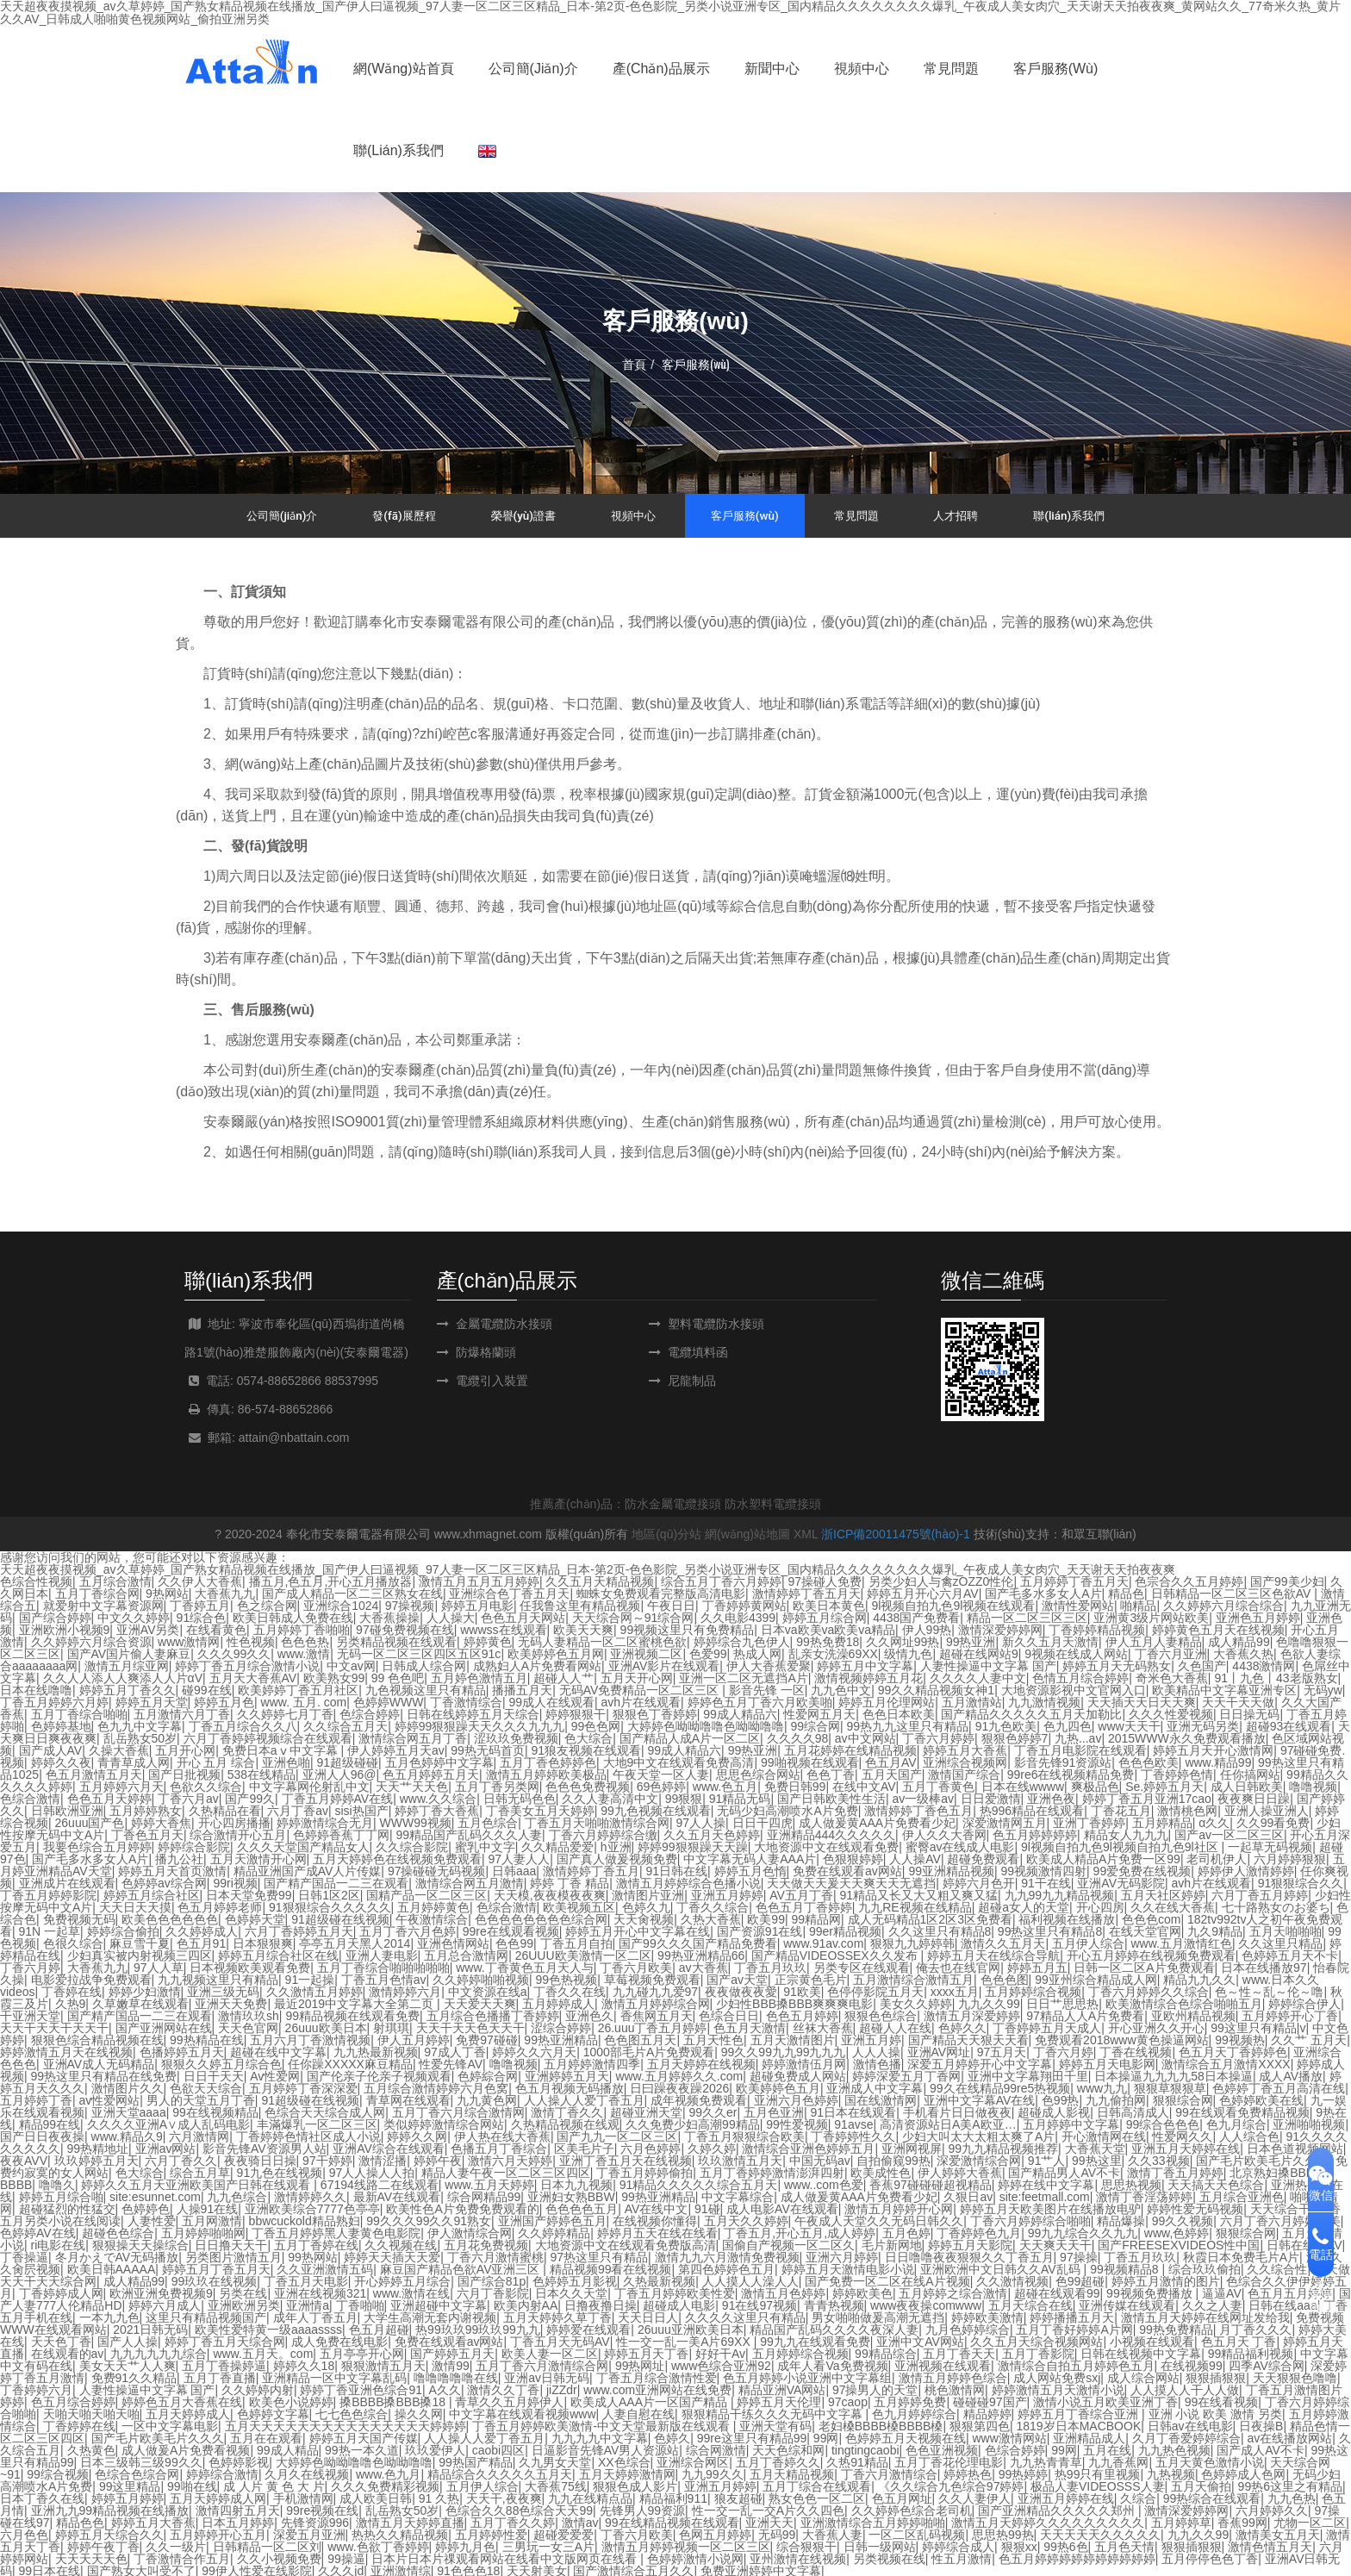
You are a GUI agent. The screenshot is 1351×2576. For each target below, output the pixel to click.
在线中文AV (864, 1786)
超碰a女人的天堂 (1023, 1906)
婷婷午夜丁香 (103, 2546)
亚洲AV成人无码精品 (99, 2063)
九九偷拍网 (1116, 2099)
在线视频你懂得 (655, 2220)
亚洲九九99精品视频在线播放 (110, 2510)
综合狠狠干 (806, 2546)
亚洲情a (307, 2304)
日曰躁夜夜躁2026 (679, 2087)
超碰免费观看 (983, 1858)
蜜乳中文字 (485, 1846)
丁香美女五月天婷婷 (540, 1810)
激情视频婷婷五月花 (868, 1677)
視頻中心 (861, 68)
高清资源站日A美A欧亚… (948, 2123)
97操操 (1079, 2256)
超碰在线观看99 (1057, 2292)
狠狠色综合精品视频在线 (97, 2039)
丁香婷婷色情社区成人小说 (308, 2136)
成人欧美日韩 (375, 2497)
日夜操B (1261, 2425)
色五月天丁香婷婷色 (1233, 2051)
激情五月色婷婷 (783, 2292)
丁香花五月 (1121, 1810)
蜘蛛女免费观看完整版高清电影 (660, 1593)
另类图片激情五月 (233, 2256)
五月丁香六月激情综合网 (542, 2365)
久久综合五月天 (345, 1725)
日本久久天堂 (571, 2292)
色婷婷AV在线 (38, 2232)
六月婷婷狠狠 (1290, 1858)
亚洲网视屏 (911, 2148)
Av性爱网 (275, 2075)
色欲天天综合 (206, 2087)
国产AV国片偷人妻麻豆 (129, 1653)
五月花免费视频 (486, 2244)
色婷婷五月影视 (574, 2280)
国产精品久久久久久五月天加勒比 (1031, 1713)
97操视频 (410, 1605)
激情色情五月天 (1270, 2546)
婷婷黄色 (488, 1641)
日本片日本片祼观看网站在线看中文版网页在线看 (505, 2558)
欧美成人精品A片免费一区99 (1103, 1858)
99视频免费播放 (1150, 2292)
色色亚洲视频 (942, 2449)
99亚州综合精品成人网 (1096, 1979)
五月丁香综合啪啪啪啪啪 (383, 1967)
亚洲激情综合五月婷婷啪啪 (872, 2522)
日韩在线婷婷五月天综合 (473, 1713)
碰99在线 (207, 1689)
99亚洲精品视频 (951, 1870)
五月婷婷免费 (910, 2401)
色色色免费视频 (587, 1786)
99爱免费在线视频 (1142, 1870)
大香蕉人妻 (832, 2534)
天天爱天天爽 (480, 2003)
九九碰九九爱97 (656, 1991)
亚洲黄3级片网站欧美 (1151, 1617)
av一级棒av (923, 1798)
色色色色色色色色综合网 (541, 1918)
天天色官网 (248, 2027)
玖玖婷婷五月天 (96, 2160)
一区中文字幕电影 (169, 2425)
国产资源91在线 (760, 1930)
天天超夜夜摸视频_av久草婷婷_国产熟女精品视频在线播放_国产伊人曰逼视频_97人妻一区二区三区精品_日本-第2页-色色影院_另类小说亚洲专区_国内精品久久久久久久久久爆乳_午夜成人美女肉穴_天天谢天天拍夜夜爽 (587, 1568)
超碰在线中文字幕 (278, 2051)
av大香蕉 (703, 1967)
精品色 (1126, 1593)
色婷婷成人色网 (1243, 2473)
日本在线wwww (1022, 1786)
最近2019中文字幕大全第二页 (355, 2003)
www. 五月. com (304, 1701)
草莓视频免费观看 (652, 1979)
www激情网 (189, 1641)
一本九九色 (109, 2316)
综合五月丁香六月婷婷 (721, 1580)
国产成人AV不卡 (1260, 2449)
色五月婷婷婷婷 (1035, 1834)
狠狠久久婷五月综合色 (221, 2063)
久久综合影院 (412, 1846)
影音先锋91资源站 (1063, 1761)
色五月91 (202, 1942)
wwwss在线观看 (503, 1629)
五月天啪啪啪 (1285, 1930)
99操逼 (346, 2558)
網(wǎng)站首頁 (403, 68)
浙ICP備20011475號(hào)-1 (895, 1533)
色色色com (1151, 1918)
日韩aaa (514, 1870)
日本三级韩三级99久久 (141, 2461)
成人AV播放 (1291, 2075)
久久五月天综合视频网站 (1036, 2341)
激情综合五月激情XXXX (1225, 2063)
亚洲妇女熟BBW (571, 2196)
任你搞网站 (1250, 1774)
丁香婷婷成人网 (61, 2292)
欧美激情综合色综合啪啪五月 (1183, 2003)
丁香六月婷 (30, 1967)
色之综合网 (267, 1605)
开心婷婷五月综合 (402, 2280)
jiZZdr (561, 2389)
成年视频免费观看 (699, 2099)
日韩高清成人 (1133, 2111)
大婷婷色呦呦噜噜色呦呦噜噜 (705, 1725)
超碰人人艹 (563, 1677)
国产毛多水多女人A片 (1043, 1593)
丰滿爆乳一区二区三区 (317, 2123)
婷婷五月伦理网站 (886, 1701)
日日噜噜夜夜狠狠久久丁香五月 (969, 2256)
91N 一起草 (50, 1930)
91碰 (707, 2208)
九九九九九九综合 (158, 2353)
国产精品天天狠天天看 (968, 2039)
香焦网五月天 (656, 2015)
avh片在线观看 (641, 1701)
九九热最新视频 (375, 2051)
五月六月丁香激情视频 (310, 2039)
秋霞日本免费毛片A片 (1241, 2256)
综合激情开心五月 (238, 1834)
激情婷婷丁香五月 (591, 1870)
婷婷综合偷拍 (123, 1930)
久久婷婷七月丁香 (285, 1713)
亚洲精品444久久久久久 (831, 1834)
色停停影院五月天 (875, 1991)
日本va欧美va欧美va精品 (828, 1629)
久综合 (1138, 2497)
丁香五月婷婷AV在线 (338, 1798)
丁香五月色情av (383, 1979)
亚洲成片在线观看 (67, 1882)
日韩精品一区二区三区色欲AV (1233, 1593)
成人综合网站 (1143, 2377)
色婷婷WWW (388, 1701)
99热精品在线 (207, 2039)
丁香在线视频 (1135, 2051)
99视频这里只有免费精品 (687, 1629)
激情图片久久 (127, 2087)
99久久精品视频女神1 (936, 1689)
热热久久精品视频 (400, 2534)
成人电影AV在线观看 (782, 2208)
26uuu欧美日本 (326, 2027)
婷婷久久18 (304, 2365)
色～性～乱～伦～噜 (1269, 1991)
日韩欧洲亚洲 (67, 1810)
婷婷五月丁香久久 (127, 1689)
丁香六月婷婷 (938, 1737)
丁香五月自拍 (576, 1942)
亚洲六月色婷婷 (796, 2099)
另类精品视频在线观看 (396, 1641)
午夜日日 (671, 1605)
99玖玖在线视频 (214, 2280)
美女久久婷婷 (916, 2003)
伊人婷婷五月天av (396, 1749)
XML (806, 1533)
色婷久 (672, 2437)
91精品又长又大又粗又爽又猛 (918, 1894)
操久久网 (419, 2413)
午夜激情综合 (431, 1918)
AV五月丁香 (801, 1894)
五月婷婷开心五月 (218, 2534)
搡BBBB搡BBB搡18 (394, 2401)
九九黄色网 (487, 2099)
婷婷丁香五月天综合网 (225, 2341)
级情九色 (908, 1653)
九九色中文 (841, 1689)
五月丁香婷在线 (316, 2244)
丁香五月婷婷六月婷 (54, 1701)
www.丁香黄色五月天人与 (524, 1967)
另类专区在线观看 (861, 1967)
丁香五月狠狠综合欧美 (744, 2136)
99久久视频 (1183, 2220)
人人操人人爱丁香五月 (584, 2099)
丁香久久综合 (712, 1906)
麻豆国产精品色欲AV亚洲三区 (462, 2268)
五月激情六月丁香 (182, 1713)
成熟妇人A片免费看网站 (537, 1665)
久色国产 (1202, 1665)
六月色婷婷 (650, 2148)
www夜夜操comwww (925, 2304)
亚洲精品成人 (1089, 2437)
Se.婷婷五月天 (1164, 1786)
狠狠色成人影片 (635, 2485)
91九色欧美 (1006, 1725)
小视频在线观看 (1152, 2341)
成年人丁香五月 (315, 2316)
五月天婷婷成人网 (218, 2497)
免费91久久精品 (134, 2377)
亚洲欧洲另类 (244, 2304)
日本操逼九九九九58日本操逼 (1173, 2075)
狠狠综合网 (1183, 2099)
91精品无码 (740, 1798)
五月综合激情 (115, 1580)
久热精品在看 (225, 1810)
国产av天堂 (737, 1979)
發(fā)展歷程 (384, 515)
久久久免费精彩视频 (385, 2485)
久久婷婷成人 (201, 1930)
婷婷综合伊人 (1304, 2003)
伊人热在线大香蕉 (502, 2136)
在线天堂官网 (1145, 1930)
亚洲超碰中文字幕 (438, 2304)
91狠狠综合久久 (1301, 1882)
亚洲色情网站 (453, 1942)
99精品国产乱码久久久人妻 (468, 1834)
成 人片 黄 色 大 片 (273, 2485)
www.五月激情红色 (1180, 1942)
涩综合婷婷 (561, 2027)
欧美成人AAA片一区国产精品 (650, 2401)
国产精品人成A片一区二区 (689, 1737)
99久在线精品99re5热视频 (1000, 2087)
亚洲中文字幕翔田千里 (1028, 2075)
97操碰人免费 (825, 1580)
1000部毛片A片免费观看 (648, 2051)
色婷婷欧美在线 (1261, 2099)
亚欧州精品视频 (1193, 2015)
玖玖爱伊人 (435, 2449)
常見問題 (951, 68)
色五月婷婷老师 (219, 1906)
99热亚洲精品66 (700, 1955)
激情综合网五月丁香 (412, 1737)
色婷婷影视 (239, 2461)
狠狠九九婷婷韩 (912, 1942)
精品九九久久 (1199, 1979)
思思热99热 (1003, 2534)
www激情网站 (1009, 2437)
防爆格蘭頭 (476, 1351)
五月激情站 (972, 1701)
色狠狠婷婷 (853, 1858)
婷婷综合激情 (222, 2473)
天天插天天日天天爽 (1141, 1701)
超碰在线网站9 (978, 1653)
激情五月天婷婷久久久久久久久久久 (1047, 2522)
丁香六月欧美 (636, 1967)
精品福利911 (673, 2497)
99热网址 (640, 2365)
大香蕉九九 (225, 1593)
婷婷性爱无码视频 (1195, 2208)
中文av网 (351, 1665)
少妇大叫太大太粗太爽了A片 (978, 2136)
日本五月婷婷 (238, 2522)
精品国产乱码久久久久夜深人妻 (834, 2329)
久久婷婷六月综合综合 (1223, 1605)
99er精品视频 (845, 1930)
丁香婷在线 (71, 1991)
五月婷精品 (1162, 1822)
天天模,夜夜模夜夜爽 (550, 1894)
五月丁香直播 (220, 2377)
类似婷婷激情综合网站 (443, 2123)
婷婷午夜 (438, 2160)
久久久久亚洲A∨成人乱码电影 (168, 2123)
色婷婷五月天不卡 (1290, 1955)
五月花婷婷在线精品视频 (850, 1749)
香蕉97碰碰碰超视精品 (930, 2184)
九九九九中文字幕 (599, 2437)
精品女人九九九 (1126, 1834)
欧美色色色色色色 (169, 1918)
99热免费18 (827, 1641)
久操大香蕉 (119, 1749)
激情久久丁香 (503, 2389)
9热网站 (167, 1593)
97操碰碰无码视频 (437, 1870)
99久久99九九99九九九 (783, 2051)
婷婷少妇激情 (145, 1991)
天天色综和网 (788, 2449)
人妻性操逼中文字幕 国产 (988, 1665)
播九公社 (179, 1858)
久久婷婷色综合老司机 (911, 2510)
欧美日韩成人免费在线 (293, 1617)
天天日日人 (648, 2316)
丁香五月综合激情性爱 (656, 2377)
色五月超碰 (379, 2329)
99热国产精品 (476, 2461)
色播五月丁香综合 (499, 2148)
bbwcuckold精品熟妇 (304, 2220)
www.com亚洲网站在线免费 (657, 2389)
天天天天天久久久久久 (1100, 2534)
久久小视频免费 (279, 2558)
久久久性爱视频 (1171, 1713)
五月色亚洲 (774, 2111)
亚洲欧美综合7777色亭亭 (312, 2208)
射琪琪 (391, 2027)
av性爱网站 (109, 2099)
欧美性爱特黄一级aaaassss (268, 2329)
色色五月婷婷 (802, 2015)
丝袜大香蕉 (823, 2027)
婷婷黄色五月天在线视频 (1218, 1629)
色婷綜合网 (488, 2075)
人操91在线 (208, 2208)
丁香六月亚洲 (1171, 1653)
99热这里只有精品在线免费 (104, 2075)
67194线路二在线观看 (380, 2184)
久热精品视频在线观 (565, 2123)
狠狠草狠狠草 (1170, 2087)
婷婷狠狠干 (575, 1713)
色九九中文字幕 (139, 1725)
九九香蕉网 (1118, 2461)
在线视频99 (1192, 2365)
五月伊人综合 (1088, 1942)
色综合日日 (729, 2015)
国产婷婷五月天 (452, 2353)
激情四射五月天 (238, 2510)
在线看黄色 (216, 1629)
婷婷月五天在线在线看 (657, 2232)
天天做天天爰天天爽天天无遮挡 (851, 1882)
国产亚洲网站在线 (163, 2027)
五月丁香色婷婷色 (548, 1761)
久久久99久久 (234, 1653)
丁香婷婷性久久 (853, 2136)
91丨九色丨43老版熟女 (1275, 1677)
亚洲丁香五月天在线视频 (625, 2160)
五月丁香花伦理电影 (948, 2461)
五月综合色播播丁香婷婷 (492, 2015)
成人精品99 (1239, 1641)
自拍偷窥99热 (893, 2160)
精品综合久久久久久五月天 (499, 2473)
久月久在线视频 (307, 2473)
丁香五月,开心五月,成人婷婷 (799, 2232)
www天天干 (1129, 1725)
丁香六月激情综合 (889, 2473)
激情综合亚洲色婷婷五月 (808, 2148)
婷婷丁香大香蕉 (437, 1810)
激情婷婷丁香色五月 (918, 1810)
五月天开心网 (637, 1677)
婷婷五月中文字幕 (865, 1665)
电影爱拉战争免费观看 (91, 1979)
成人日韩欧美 (1247, 1786)
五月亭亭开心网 (362, 2353)
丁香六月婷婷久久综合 (1148, 1991)
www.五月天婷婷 (489, 2184)
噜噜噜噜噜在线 (456, 2377)
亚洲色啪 (286, 1761)
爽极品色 (1095, 1786)
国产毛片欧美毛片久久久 (1262, 2160)
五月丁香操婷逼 (224, 2365)
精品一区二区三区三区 (1027, 1617)
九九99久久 (713, 2473)
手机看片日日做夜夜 (957, 2111)
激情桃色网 (1187, 1810)
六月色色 (24, 2534)
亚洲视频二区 (646, 1653)
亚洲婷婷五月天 (567, 2075)
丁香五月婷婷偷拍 (644, 2172)
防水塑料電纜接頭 (773, 1503)
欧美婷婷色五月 (778, 2087)
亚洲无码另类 (1203, 1725)
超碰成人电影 (679, 2304)
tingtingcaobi (865, 2449)
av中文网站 (865, 1737)
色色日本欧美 (898, 1713)
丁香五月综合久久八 (243, 1725)
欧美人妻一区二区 (549, 2353)
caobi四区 (498, 2449)
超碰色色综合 (118, 2232)
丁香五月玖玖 (770, 1967)
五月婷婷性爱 (491, 2534)
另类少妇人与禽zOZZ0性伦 (941, 1580)
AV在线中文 (656, 2208)
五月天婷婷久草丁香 (557, 2316)
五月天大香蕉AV (253, 1677)
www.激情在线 (411, 2292)
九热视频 (1171, 2473)
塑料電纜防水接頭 (706, 1323)
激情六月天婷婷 (510, 2160)
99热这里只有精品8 (1050, 1930)
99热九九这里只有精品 (908, 1725)
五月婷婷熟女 (145, 1810)
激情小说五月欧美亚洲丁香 (1105, 2401)
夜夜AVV (23, 2160)
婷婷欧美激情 (987, 2316)
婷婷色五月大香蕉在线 (181, 2401)
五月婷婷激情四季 (592, 2063)
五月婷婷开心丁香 (1290, 2015)
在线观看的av (67, 2353)
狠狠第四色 (979, 2425)
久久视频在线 (400, 2244)
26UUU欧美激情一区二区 (583, 1955)
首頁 (634, 363)
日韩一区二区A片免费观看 (1144, 1967)
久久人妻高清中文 (610, 1798)
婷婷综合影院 (194, 1846)
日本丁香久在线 (42, 2497)
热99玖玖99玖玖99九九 (477, 2329)
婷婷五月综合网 (824, 1617)
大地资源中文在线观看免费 (826, 1846)
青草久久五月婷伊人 (509, 2401)
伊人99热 (927, 1629)
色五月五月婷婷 (1290, 2292)
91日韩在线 (676, 1870)
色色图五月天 (640, 2039)
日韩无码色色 (519, 1798)
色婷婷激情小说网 (695, 2558)
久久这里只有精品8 (940, 1930)
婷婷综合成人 (958, 2546)
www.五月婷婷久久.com (679, 2075)
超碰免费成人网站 (798, 2075)
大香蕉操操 (389, 1617)
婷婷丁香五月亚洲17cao (1146, 1798)
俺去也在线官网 (958, 1967)
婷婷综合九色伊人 (742, 1641)
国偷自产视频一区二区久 (788, 2244)
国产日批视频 (184, 1774)
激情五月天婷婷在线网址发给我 (1205, 2316)
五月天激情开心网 (258, 1858)
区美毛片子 (584, 2148)
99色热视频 (567, 1979)
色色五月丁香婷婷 (804, 1906)
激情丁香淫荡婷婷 (1144, 2196)
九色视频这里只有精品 (425, 1689)
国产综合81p (492, 2280)
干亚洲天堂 (30, 2015)
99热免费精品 (1176, 2329)
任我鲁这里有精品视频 (580, 1605)
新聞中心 (772, 68)
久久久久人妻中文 (978, 1677)
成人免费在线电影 (339, 2341)
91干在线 (1046, 1882)
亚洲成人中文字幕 (874, 2087)
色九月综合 (1236, 2123)
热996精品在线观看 (1032, 1810)
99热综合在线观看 (1212, 2497)
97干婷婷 (327, 2160)
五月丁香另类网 (497, 1786)
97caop (848, 2401)
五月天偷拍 (1201, 2485)
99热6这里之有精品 (1290, 2485)
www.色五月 (725, 1786)
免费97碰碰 (487, 2039)
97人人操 (700, 1822)
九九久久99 (989, 2003)
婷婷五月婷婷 (127, 2497)
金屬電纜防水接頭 (494, 1323)
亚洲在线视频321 (320, 2292)
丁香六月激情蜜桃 (495, 2256)
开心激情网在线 (1104, 2136)
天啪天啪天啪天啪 (91, 2413)
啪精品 (1138, 1605)
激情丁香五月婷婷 (1175, 2172)
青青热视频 (834, 2304)
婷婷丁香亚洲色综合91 (361, 2389)
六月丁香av (297, 1810)
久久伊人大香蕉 (200, 1580)
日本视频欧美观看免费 (250, 1967)
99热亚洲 (971, 1641)
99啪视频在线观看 (810, 1761)
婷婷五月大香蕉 (965, 1749)
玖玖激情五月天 (740, 2160)
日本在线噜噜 (36, 1689)
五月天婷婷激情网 (627, 2473)
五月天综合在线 (1030, 2304)
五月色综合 (488, 1822)
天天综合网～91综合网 (633, 1617)
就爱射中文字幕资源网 (103, 1605)
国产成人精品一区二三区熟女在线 (352, 1593)
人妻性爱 (152, 2220)
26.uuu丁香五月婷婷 (652, 2027)
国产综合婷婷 (55, 1617)
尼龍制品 (682, 1380)
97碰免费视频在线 (405, 1629)
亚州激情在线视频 (798, 2558)
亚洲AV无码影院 (1121, 1882)
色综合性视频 (36, 1580)
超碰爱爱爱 (563, 2534)
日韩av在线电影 (1190, 2425)
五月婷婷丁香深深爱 (303, 2087)
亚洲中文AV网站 (920, 2341)
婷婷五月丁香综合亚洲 (1080, 2413)
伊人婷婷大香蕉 (960, 2172)
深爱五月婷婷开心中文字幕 (979, 2063)
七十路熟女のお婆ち (1276, 1906)
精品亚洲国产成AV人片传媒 (307, 1870)
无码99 (777, 2534)
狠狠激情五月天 (383, 2365)
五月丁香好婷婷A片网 (1074, 2329)
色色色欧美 (1148, 1761)
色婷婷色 (145, 2208)
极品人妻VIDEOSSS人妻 (1097, 2485)
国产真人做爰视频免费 (617, 1858)
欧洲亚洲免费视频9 (161, 2292)
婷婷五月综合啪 (61, 2196)
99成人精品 (288, 2449)
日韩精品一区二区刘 (267, 2546)
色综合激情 (30, 1798)
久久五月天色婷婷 (711, 1834)
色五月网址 (902, 2497)
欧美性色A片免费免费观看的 (462, 2208)
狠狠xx (1019, 2546)
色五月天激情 (749, 2027)
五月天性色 (713, 2039)
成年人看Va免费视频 (832, 2365)
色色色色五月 (581, 2208)
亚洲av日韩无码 (546, 2377)
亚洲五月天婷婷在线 (1185, 2148)
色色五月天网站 (523, 1617)
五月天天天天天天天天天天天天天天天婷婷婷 (345, 2425)
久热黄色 (91, 2449)
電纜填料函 (688, 1351)
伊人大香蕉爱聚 (768, 1665)
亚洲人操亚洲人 (1266, 1810)
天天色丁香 (61, 2341)
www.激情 (303, 1653)
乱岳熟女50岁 (140, 1737)
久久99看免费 (1273, 1822)
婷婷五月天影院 (970, 2244)
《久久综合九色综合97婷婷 (951, 2485)
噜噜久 (57, 2184)
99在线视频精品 (215, 2111)
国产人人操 (127, 2341)
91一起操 (310, 1979)
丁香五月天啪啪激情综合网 (597, 1822)
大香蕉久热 (1243, 1653)
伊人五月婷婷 (413, 2039)
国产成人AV (51, 1749)
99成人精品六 (740, 1713)
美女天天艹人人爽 (127, 2365)
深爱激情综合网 (979, 2160)
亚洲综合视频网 (965, 1761)
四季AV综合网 (1266, 2365)
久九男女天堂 (555, 2461)
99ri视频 (235, 1882)
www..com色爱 (823, 2184)
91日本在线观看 (854, 2111)
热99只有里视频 (1098, 2473)
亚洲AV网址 (939, 2051)
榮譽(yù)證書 (513, 515)
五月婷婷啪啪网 (203, 2232)
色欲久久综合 (206, 1786)
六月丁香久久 (181, 2160)
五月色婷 (906, 2232)
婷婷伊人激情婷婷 (1246, 1870)
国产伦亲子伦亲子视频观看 (379, 2075)
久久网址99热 (903, 1641)
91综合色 (202, 1617)
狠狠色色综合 (880, 2015)
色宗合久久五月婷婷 (1189, 1580)
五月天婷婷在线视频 (701, 2063)
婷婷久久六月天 (534, 2051)
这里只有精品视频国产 (206, 2316)
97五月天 (1002, 2051)
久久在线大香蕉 (1172, 1906)
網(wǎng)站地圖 (747, 1533)
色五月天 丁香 (1239, 2341)
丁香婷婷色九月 (979, 2232)
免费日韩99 (795, 1786)
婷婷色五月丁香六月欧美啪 (760, 1701)
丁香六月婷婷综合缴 (603, 1834)
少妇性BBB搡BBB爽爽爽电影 (794, 2003)
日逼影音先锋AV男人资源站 (606, 2449)
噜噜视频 (1313, 1786)
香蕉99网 (1242, 2522)
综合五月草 (200, 2172)
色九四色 (1067, 1725)
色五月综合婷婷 (73, 2401)
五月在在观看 (266, 2437)
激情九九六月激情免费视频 (727, 2256)
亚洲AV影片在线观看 (664, 1665)
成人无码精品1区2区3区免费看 (930, 1918)
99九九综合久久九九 (1083, 2232)
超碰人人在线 (895, 2027)
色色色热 (305, 1641)
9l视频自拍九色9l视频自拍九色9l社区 (1121, 1846)
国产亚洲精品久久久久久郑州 (1058, 2510)
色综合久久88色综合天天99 (519, 2510)
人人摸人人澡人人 (750, 2280)
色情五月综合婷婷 (1080, 1677)
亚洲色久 (589, 2015)
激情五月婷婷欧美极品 (546, 1774)
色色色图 (1005, 1979)
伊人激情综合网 (469, 2232)
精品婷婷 (987, 2413)
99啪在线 (192, 2485)
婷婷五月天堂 (151, 1701)
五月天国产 (892, 1774)
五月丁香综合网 (97, 1593)
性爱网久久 (1182, 2136)
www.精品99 (1218, 1761)
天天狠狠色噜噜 (1295, 2377)
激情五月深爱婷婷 (972, 2015)
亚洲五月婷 (871, 2039)
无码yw (1323, 1689)
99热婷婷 (1024, 2473)
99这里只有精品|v (1258, 2027)
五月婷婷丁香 (36, 2099)
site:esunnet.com (155, 2196)
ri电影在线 (58, 2244)
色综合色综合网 (137, 2473)
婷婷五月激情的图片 (1165, 2280)
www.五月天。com (263, 2353)
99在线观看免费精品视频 (1242, 2111)
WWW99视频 (415, 1822)
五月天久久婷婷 (746, 2220)
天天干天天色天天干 (470, 2027)
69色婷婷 (662, 1786)
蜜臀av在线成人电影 (960, 1846)
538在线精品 (261, 1774)
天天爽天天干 (1055, 2244)
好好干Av (720, 2353)
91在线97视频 (759, 2304)
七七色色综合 (351, 2413)
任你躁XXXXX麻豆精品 (350, 2063)
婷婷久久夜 (61, 1761)
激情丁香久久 (567, 2111)
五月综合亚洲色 (1241, 2196)
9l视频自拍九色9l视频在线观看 (954, 1605)
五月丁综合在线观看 (817, 2485)
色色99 (514, 1942)
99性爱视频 (797, 2123)
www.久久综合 (438, 1798)
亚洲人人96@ (339, 1774)
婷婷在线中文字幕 (1046, 2184)
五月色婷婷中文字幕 (439, 1761)
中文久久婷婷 (133, 1617)
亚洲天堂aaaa (128, 2111)
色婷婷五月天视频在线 (905, 2437)
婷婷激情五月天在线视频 (66, 2051)
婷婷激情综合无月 (325, 1822)
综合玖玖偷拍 (1204, 2268)
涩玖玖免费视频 (516, 1737)
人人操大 (450, 1617)
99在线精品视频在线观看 (672, 2522)
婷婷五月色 (224, 1701)
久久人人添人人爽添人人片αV (122, 1677)
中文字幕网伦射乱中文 (309, 1786)
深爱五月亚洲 (309, 2534)
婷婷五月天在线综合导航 (993, 1955)
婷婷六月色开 (979, 1882)
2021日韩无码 (150, 2329)
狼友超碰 (738, 2497)
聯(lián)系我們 (398, 150)
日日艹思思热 (1062, 2003)
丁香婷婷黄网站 (744, 1605)
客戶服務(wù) (1056, 68)
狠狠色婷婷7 (1015, 1737)
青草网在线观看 (408, 2099)
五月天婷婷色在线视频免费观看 (397, 1858)
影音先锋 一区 (767, 1689)
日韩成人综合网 (424, 1665)
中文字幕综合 (737, 2196)
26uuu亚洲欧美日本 (691, 2329)
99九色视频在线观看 (656, 1810)
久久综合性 (1277, 2268)
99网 (826, 2437)
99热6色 (1065, 2546)
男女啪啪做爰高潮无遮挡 (878, 2316)
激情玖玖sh (248, 2015)
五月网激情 (212, 2220)
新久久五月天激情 (1050, 1641)
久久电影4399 (737, 1617)
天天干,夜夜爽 (504, 2497)
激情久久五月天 (1003, 1942)
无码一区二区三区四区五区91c (419, 1653)
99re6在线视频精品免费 (1071, 1774)
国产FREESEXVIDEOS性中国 (1179, 2244)
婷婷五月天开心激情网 (1213, 1749)
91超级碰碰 (347, 1761)
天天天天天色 (91, 2558)
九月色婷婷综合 (967, 2329)
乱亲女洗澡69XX (833, 1653)
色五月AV (891, 1761)
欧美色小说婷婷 (291, 2401)
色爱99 (708, 1653)
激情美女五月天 (1278, 2534)
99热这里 (1097, 2160)
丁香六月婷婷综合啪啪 (1030, 2220)
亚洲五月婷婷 (727, 1894)
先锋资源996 (315, 2522)
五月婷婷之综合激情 (953, 2292)
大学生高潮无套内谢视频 (430, 2316)
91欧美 (802, 1991)
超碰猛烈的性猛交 (67, 2208)
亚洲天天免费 (231, 2003)
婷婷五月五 (1037, 1967)
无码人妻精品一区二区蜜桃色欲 (602, 1641)
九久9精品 (1214, 1930)
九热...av (1078, 1737)
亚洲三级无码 (223, 1991)
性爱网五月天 (819, 1713)
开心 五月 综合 (216, 1761)
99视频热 (1240, 2039)
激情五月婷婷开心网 (898, 2208)
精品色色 (80, 2522)
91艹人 (1047, 2160)
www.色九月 (388, 2473)
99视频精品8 (1125, 2268)
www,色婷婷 (1176, 2232)
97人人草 (159, 1967)
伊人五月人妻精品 (1153, 1641)
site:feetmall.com (1044, 2196)
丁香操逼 (24, 2256)
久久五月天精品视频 (599, 1580)
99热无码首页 (488, 1749)
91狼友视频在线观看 (586, 1749)
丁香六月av (188, 1798)
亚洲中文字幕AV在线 (980, 2099)
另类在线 (243, 2292)
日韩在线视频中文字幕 (1140, 2353)
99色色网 (596, 1725)
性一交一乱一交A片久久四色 (768, 2510)
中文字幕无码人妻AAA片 (749, 1858)
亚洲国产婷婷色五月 (552, 2220)
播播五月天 (522, 1689)
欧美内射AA (526, 2304)
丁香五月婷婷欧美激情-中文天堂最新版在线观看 (602, 2425)
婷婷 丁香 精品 (569, 1882)
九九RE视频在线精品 (914, 1906)
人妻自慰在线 (638, 2413)
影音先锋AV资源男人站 (264, 2148)
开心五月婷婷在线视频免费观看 (1151, 1955)
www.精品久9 (127, 2136)
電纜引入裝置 (482, 1380)
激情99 (451, 2365)
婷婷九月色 (465, 2546)
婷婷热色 (967, 2473)
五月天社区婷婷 (1163, 1894)
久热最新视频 (659, 2280)
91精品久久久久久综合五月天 (698, 2184)
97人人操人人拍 (372, 2172)
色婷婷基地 (61, 1725)
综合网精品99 (484, 2196)
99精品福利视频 (1251, 2353)
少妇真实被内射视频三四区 (139, 1955)
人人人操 (876, 2051)
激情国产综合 (964, 1774)
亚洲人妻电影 (382, 1955)
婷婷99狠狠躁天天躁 (693, 1846)
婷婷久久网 (417, 2136)
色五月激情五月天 (94, 1774)
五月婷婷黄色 (433, 1906)
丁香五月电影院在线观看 (1080, 1749)
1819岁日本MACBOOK (1079, 2425)
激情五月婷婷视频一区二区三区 (685, 2546)
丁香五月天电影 (306, 2280)
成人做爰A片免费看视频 (185, 2449)
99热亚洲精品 (561, 2039)
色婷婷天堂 (255, 1918)
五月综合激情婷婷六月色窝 (436, 2087)
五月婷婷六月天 (121, 1786)
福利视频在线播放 (1066, 1918)
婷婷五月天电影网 (1107, 2063)
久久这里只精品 (1280, 1942)
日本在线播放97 (1264, 1967)
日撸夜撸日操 (600, 2304)
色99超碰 (1080, 2280)
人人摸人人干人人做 (1184, 2389)
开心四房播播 (234, 1822)
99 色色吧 (397, 1677)
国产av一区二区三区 (1229, 1834)
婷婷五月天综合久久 (109, 2534)
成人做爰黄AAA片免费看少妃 (877, 1822)
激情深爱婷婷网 (1000, 1629)
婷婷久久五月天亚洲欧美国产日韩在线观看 (197, 2184)
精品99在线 (50, 2123)
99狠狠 (684, 1798)
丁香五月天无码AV (560, 2341)
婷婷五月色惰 (750, 1870)
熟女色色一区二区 (817, 2497)
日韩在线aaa (1282, 2304)
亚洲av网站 (165, 2148)
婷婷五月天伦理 (779, 2401)
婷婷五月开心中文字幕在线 (637, 1930)
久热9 (70, 2003)
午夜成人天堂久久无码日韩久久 (878, 2220)
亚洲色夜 (1051, 1798)
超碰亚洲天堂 (646, 2111)
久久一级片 (176, 2546)
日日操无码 (1249, 1713)
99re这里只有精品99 (752, 2437)
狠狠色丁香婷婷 (655, 1713)
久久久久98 (798, 1737)
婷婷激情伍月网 (804, 2063)
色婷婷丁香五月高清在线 (1278, 2087)
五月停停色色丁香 (1209, 2558)
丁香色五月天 (147, 1834)
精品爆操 (1121, 2220)
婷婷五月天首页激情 (172, 1870)
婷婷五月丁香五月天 (216, 2268)
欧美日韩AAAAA (111, 2268)
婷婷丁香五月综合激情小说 (247, 1665)
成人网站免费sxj (1056, 2377)
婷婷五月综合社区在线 (278, 1955)
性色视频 (251, 1641)
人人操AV (915, 1858)
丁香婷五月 (200, 1605)
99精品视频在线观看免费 (352, 2015)
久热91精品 (857, 2461)
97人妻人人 (520, 1858)
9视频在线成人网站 (1076, 1653)
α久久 (1214, 1822)
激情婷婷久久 (310, 2196)
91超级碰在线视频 (340, 1918)
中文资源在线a (487, 1991)
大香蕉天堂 (1095, 2148)
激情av (580, 2522)
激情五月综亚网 (126, 1665)
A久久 (445, 2389)
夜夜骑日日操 (260, 2160)
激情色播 (877, 2063)
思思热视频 (1131, 2184)
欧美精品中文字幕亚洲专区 (1224, 1689)
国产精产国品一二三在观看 (336, 1882)
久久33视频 (1159, 2160)
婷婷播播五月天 (1072, 2316)
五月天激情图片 (792, 2039)
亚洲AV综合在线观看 (389, 2148)
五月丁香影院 (1038, 2353)
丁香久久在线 (569, 1991)
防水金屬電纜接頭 (673, 1503)
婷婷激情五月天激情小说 (1058, 2389)
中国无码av (819, 2160)
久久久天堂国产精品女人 (303, 1846)
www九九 (1102, 2087)
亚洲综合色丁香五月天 (509, 1593)
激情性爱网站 (1078, 1605)
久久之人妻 (1212, 2304)
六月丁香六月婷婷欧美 (1280, 2220)
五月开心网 (185, 1749)
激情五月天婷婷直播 (410, 2522)
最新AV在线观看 (397, 2196)
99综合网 (815, 1725)
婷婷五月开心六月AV (923, 1593)
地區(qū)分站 (666, 1533)
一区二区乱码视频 (916, 2534)
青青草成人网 (133, 1761)
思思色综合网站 (758, 1774)
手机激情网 (303, 2497)
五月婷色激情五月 (479, 1677)
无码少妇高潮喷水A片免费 (787, 1810)
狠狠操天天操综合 (140, 2244)
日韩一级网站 (880, 2546)
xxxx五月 (955, 1991)
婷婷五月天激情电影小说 (847, 2268)
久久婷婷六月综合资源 (91, 1641)
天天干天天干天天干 (54, 2027)
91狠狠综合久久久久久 (330, 1906)
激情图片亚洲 (648, 1894)
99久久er (712, 2111)
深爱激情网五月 (1004, 1822)
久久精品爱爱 (557, 1846)
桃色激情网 (955, 2389)
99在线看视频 (1222, 2401)
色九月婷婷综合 (914, 2413)
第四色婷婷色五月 (726, 2268)
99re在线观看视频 (511, 1930)
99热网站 (313, 2256)
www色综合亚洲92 (721, 2365)
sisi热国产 (361, 1810)
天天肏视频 (643, 1918)
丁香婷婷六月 (36, 2389)
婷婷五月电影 (477, 1605)
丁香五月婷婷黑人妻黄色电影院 (336, 2232)
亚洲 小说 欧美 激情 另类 (1216, 2413)
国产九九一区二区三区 (617, 2136)
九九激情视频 (1044, 1701)
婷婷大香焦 (161, 1822)
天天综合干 (1280, 2208)
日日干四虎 (762, 1822)
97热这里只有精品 (599, 2256)
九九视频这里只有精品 (218, 1979)
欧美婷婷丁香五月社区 (298, 1689)
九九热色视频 (1174, 2449)
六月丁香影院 (493, 2292)
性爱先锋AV (450, 2063)
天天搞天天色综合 (1215, 2184)
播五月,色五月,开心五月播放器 (331, 1580)
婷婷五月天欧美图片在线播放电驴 (1050, 2208)
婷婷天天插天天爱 (392, 2256)
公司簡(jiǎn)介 (533, 68)
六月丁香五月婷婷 (1259, 1894)
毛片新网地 (892, 2244)
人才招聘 (977, 515)
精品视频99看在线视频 (611, 2268)
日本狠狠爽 (263, 1942)
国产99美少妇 (1287, 1580)
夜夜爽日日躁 (1253, 1798)
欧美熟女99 (334, 1677)
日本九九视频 (576, 2184)
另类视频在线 (889, 2558)
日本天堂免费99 (249, 1894)
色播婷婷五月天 (182, 2051)
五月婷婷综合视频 (1033, 1991)
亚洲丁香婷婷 (1089, 1822)
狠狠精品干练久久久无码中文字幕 (774, 2413)
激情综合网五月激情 (469, 1882)
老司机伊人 (1216, 1858)
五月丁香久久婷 (512, 2522)
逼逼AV (1222, 2292)
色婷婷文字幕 (273, 2413)
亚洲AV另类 (148, 1629)
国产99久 (250, 1798)
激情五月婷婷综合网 (655, 2003)
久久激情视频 (1012, 2280)
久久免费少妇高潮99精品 (693, 2123)
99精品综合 (886, 2353)
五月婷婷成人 (558, 2003)
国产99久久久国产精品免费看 (698, 1942)
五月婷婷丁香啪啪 (301, 1629)
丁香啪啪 (360, 2304)
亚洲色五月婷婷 (1258, 1617)
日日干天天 (214, 2075)
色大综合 (588, 1737)
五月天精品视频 (792, 2473)
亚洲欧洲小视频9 (64, 1629)
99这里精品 (130, 2485)
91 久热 (439, 2497)
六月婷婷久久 (1272, 2510)
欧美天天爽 (583, 1629)
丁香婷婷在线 (79, 2425)
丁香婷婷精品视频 (1097, 1629)
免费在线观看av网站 (847, 1870)
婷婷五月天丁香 (646, 2353)
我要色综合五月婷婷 (97, 1846)
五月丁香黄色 (938, 1786)
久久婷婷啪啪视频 (481, 1979)
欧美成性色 (880, 2172)
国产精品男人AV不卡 (1064, 2172)
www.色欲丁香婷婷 (377, 2546)
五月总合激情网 (466, 1955)
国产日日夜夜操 (42, 2136)
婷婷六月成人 (164, 2304)
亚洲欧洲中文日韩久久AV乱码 (1002, 2268)
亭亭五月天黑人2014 (354, 1942)
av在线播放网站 (1289, 2437)
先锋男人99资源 (643, 2510)
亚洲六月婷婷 (842, 2256)
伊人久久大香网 (944, 1834)
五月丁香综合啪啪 (79, 1713)
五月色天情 (1124, 2546)
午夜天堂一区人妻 (661, 1774)
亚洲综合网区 (693, 2461)
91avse (853, 2123)
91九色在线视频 (280, 2172)
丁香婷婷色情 (1177, 1774)
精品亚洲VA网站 (782, 2389)
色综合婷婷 (369, 1713)
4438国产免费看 (916, 1617)
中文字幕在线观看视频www (522, 2413)
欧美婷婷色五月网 (555, 1653)
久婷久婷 (712, 2148)
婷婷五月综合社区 (151, 1894)
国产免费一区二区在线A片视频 (887, 2280)
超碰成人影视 (1054, 2111)
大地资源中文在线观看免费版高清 (625, 2244)
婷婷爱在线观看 (588, 2329)
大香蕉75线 (556, 2485)
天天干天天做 (1238, 1701)
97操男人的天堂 (875, 2389)
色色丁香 (830, 1774)
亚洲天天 (769, 2522)
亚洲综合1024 (340, 1605)
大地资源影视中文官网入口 (1073, 1689)
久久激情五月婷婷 (314, 1991)
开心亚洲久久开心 (1156, 2027)
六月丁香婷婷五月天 (299, 1930)
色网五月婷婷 (715, 2534)
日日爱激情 (991, 1798)
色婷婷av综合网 (164, 1882)
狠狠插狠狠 (1216, 2377)
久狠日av (968, 2196)
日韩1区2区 (329, 1894)
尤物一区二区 (1309, 2522)
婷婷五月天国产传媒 (363, 2437)
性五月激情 (961, 2558)
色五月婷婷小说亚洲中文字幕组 (807, 2377)
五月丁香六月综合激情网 (458, 2111)
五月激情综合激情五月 (913, 1979)
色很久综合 (73, 1942)
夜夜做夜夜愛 (741, 1991)
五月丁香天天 (959, 2353)
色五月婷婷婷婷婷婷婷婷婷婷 (1077, 2558)
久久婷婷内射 (257, 2389)
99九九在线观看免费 (815, 2341)
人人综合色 (1249, 2136)
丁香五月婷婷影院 (48, 1894)
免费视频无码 (79, 1918)
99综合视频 (58, 2473)
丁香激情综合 (466, 1701)
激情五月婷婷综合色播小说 (688, 1882)
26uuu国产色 (90, 1822)
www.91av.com (823, 1942)
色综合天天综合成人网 (325, 2111)
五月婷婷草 (1181, 2522)
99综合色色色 (1163, 2123)
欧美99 (766, 1918)
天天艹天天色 (412, 1786)
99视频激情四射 (1043, 1870)
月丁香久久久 (1255, 2329)
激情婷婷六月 (405, 1991)
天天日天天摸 (135, 1906)
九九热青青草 (1046, 2461)
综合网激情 (716, 2449)
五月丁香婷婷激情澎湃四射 (772, 2172)
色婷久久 (962, 2027)
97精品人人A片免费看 (1085, 2015)
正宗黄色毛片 (811, 1979)
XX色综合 (624, 2461)
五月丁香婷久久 (778, 2461)
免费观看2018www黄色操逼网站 (1121, 2039)
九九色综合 (237, 2196)
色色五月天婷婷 (109, 1798)
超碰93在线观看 (1289, 1725)
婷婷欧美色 (862, 2292)
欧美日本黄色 (829, 1605)
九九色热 (1291, 2497)
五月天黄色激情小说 (1209, 2461)
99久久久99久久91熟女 (428, 2220)
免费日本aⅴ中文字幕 (281, 1749)
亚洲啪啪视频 (1309, 2123)
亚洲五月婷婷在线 (1066, 2497)
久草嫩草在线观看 (140, 2003)
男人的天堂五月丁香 (200, 2099)
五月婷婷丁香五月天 (1074, 1580)
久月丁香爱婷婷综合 (1186, 2437)
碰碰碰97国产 (990, 2401)
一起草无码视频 (1270, 1846)
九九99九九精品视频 (1060, 1894)
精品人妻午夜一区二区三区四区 (505, 2172)
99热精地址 (98, 2148)
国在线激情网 (880, 2099)
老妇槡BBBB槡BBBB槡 (881, 2425)
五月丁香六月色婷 (407, 1930)
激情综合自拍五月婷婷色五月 (1076, 2365)
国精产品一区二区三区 (426, 1894)
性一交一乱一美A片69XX (684, 2341)
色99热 (1061, 2099)
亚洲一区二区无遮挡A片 (743, 1677)
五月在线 (1107, 2449)
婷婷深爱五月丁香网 (906, 2075)
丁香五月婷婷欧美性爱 (674, 2292)
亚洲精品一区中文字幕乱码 (334, 2377)
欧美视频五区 (579, 1906)
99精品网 (816, 1918)
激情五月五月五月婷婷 (479, 1580)
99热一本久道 (362, 2449)
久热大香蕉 (711, 1918)
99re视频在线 (322, 2510)
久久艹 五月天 (1309, 2039)
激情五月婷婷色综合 (953, 2377)
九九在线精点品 (590, 2497)
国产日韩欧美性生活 (831, 1798)
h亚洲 (616, 1846)
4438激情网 (1263, 1665)
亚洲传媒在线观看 (1127, 2304)
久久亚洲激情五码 (325, 2268)
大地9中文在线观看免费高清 (679, 1761)
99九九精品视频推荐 (1004, 2148)
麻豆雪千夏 (139, 1942)
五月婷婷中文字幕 (1071, 2123)
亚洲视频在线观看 (942, 2365)
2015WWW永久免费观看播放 (1187, 1737)
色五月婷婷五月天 (431, 1774)
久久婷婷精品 (554, 2232)
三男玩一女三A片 (548, 2546)
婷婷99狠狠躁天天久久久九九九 (480, 1725)
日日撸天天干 (231, 2244)
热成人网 (757, 1653)
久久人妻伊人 (974, 2497)
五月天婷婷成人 (188, 2413)
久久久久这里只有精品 (745, 2316)
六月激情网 (199, 2136)
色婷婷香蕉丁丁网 (341, 1834)
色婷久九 (646, 1906)
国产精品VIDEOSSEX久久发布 (836, 1955)
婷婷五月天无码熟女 (1116, 1665)
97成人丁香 (455, 2051)
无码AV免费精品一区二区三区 (641, 1689)
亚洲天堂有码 (775, 2425)
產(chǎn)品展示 (661, 68)
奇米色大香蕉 (1172, 1677)
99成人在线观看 (551, 1701)
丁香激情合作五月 (182, 2558)
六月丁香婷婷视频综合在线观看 (268, 1737)
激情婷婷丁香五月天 (806, 1593)
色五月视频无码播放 (569, 2087)
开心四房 (1100, 1906)
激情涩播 (382, 2160)
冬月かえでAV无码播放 (117, 2256)
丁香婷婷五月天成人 (1047, 2027)
